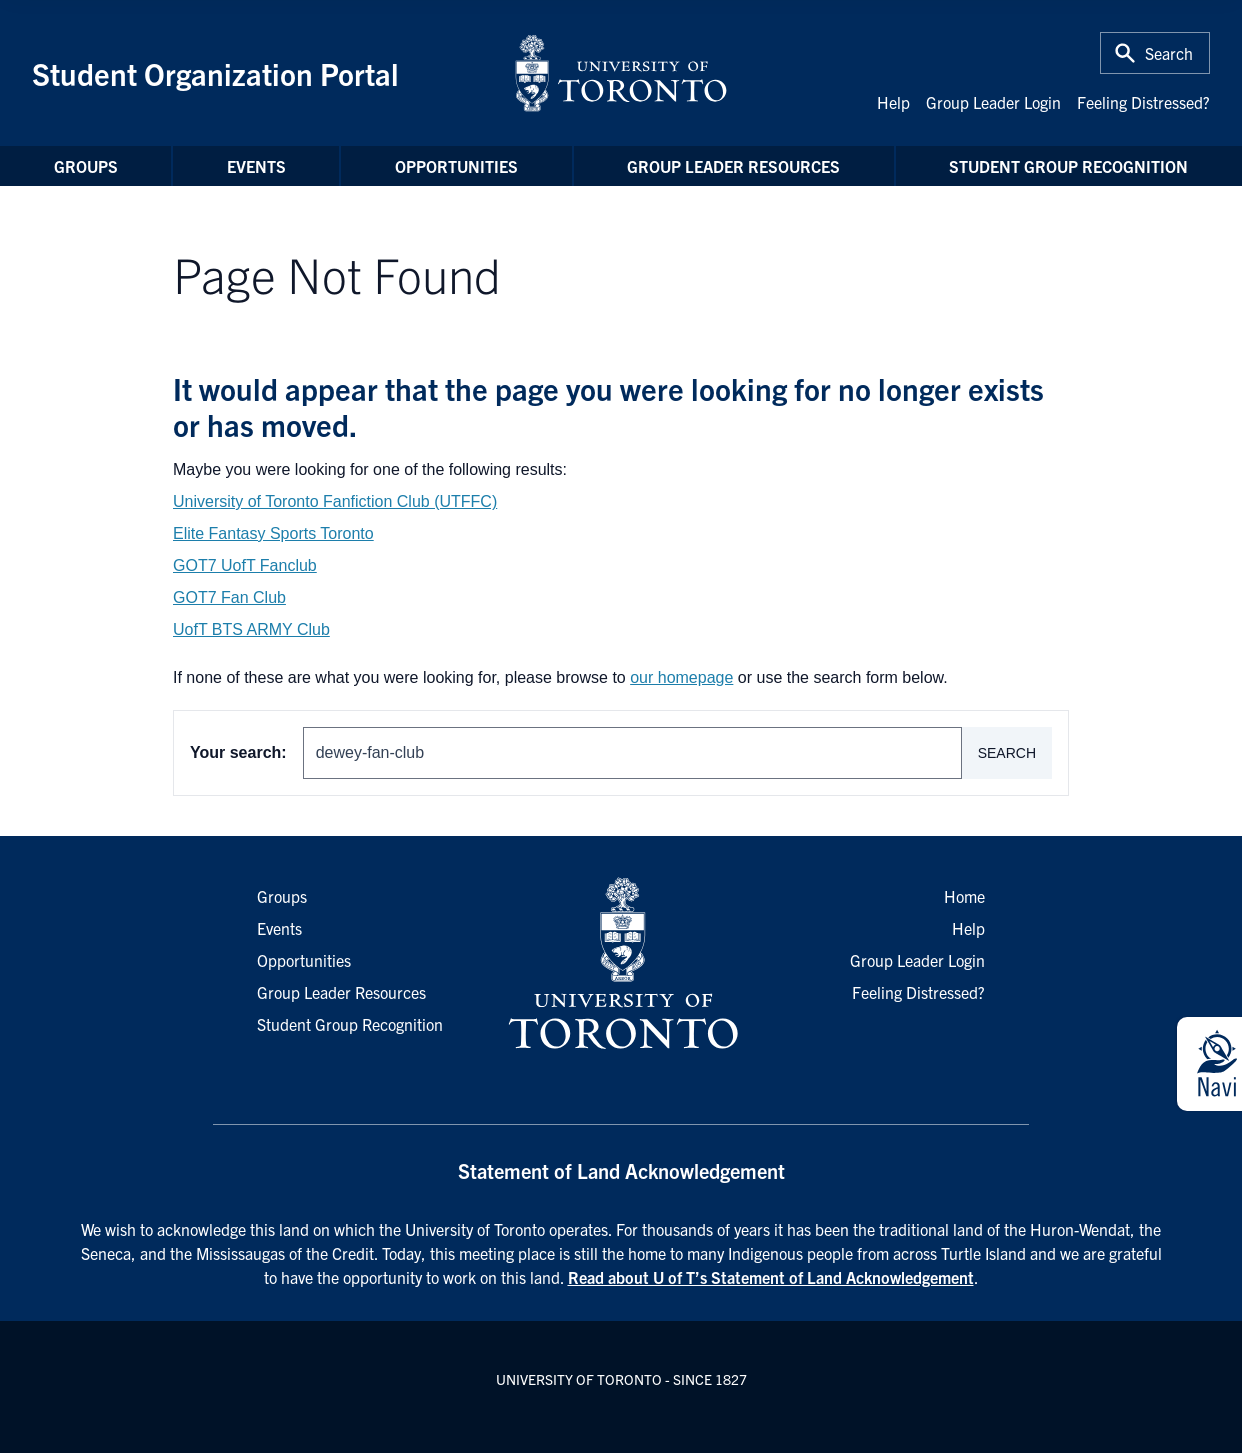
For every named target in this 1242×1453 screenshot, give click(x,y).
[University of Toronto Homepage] (621, 964)
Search (1007, 753)
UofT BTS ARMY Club (251, 629)
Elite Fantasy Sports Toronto (273, 533)
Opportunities (456, 166)
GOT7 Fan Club (229, 597)
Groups (86, 166)
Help (893, 102)
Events (256, 166)
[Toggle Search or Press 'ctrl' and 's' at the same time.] (1155, 53)
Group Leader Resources (733, 166)
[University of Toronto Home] (621, 73)
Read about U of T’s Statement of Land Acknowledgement (771, 1277)
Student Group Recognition (1068, 166)
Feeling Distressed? (1143, 102)
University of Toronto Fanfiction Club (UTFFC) (335, 501)
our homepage (681, 677)
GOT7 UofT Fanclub (245, 565)
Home (964, 896)
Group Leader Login (993, 102)
